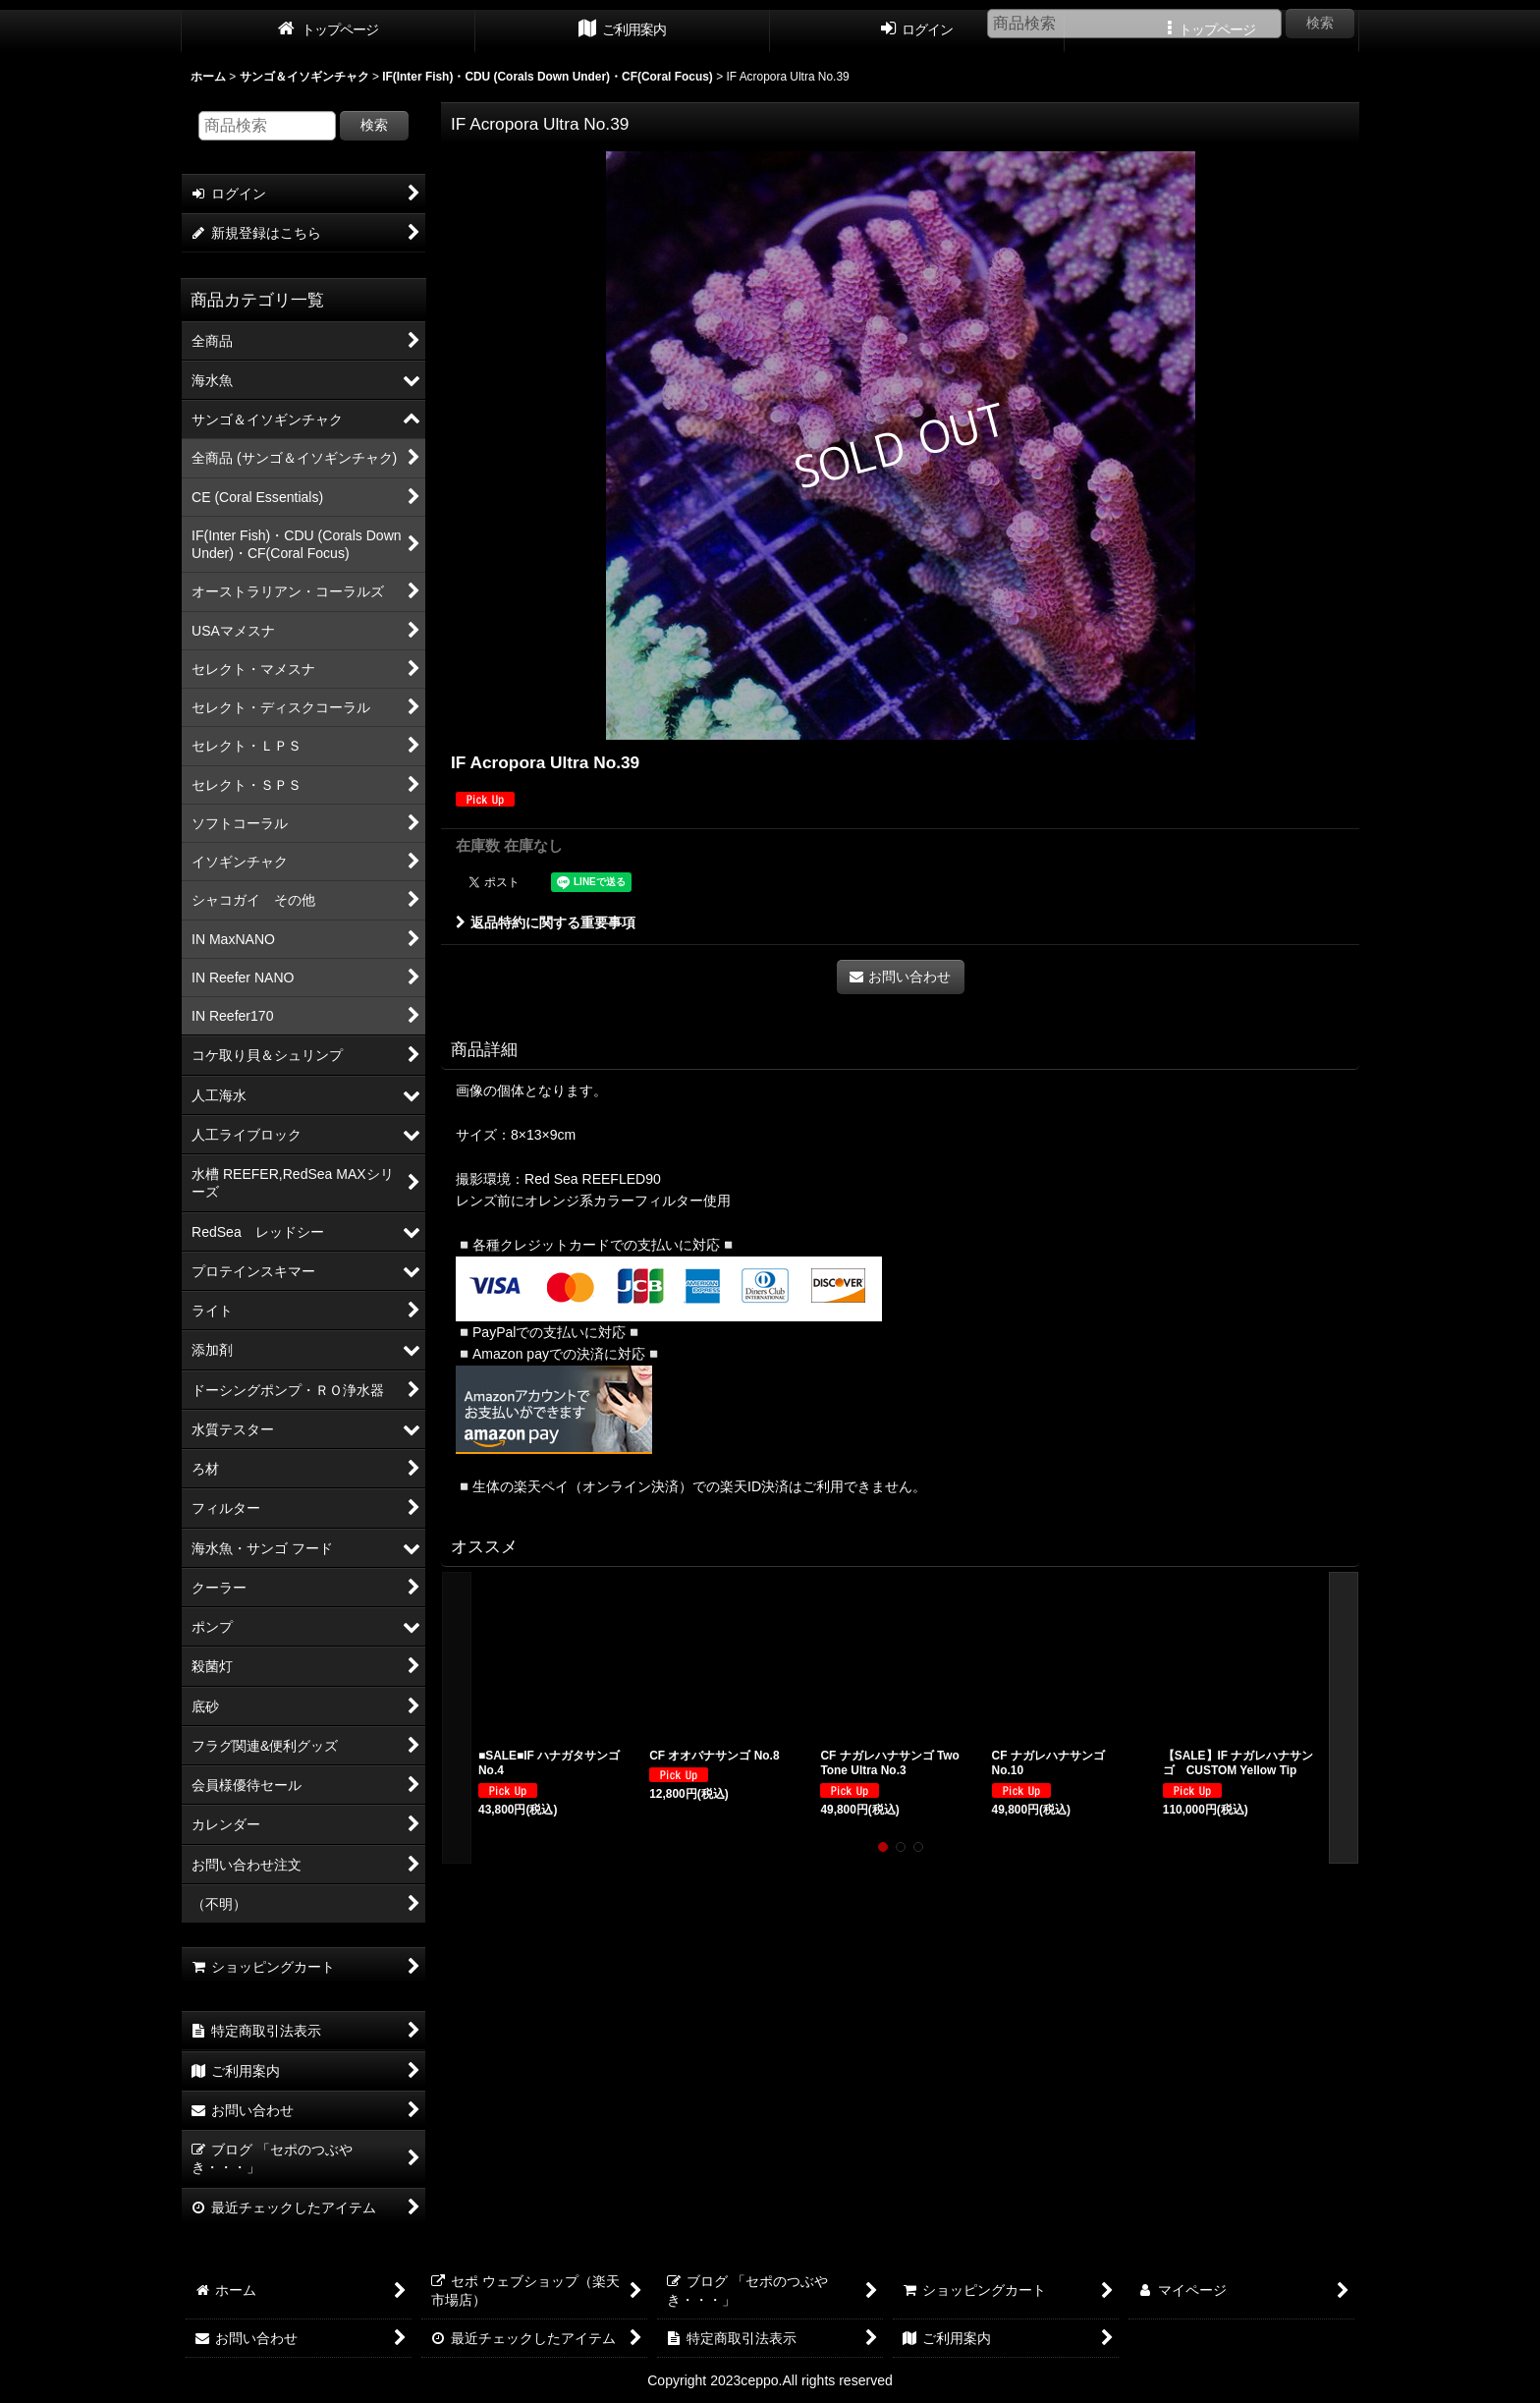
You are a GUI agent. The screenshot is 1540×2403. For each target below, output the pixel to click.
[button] (456, 1718)
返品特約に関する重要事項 (545, 922)
